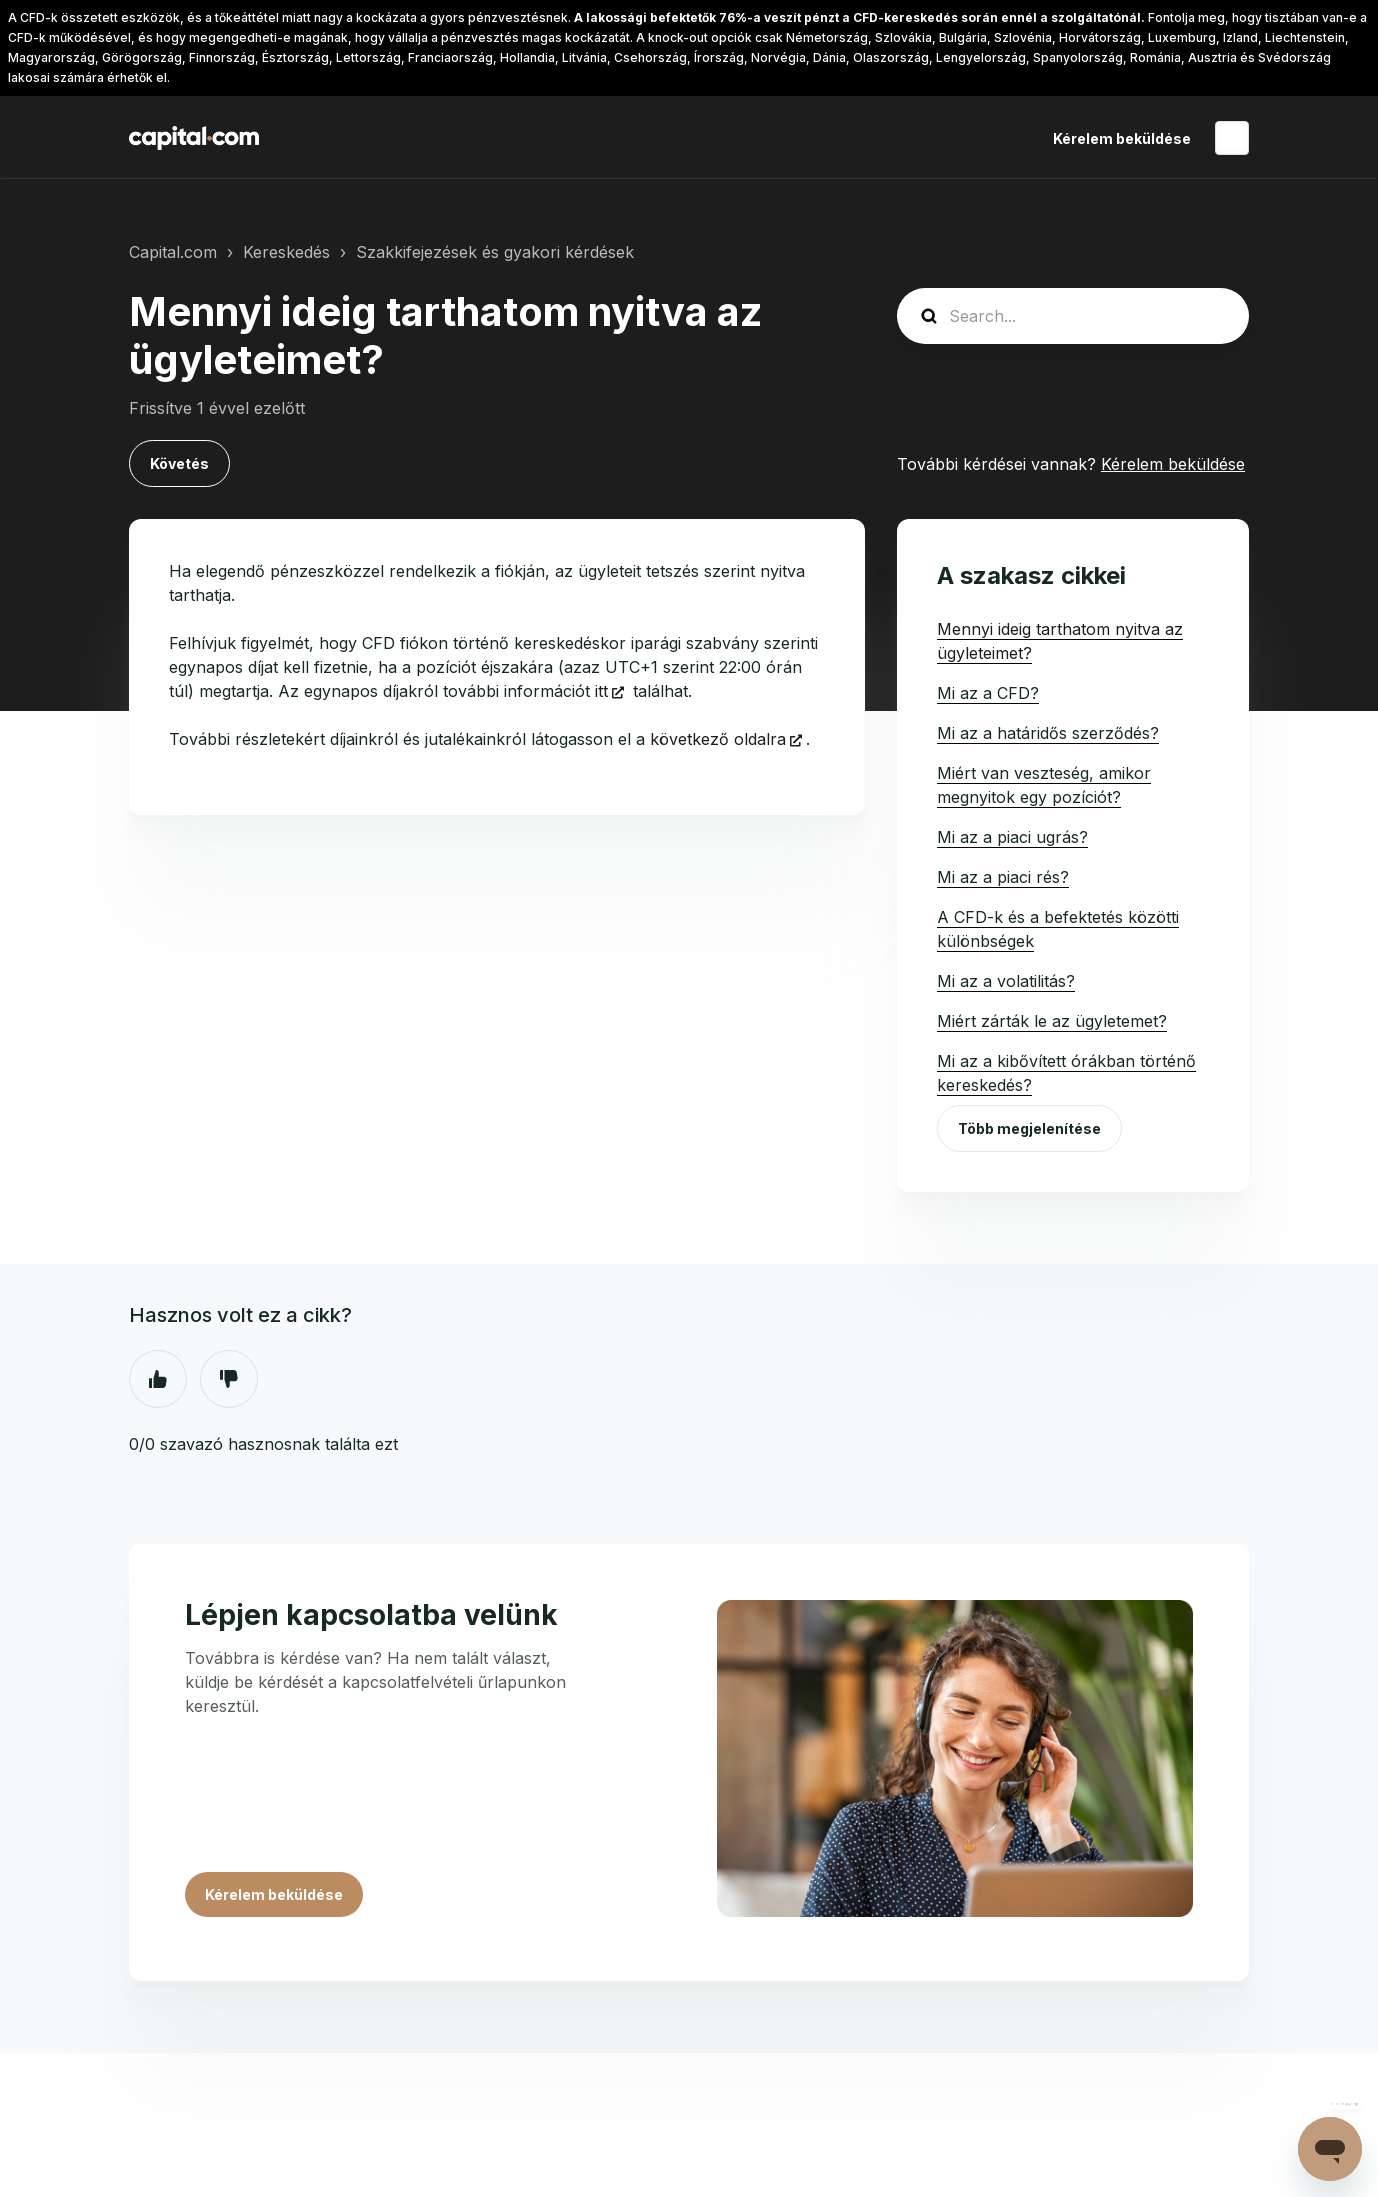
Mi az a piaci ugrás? (1012, 837)
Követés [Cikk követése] (179, 463)
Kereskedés (286, 252)
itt (601, 691)
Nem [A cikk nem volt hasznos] (229, 1379)
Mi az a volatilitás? (1006, 981)
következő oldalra (718, 739)
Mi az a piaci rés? (1003, 877)
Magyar (1232, 138)
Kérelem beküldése (1122, 138)
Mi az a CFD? (988, 693)
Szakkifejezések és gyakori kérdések (495, 252)
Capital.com (173, 252)
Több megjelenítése (1029, 1128)
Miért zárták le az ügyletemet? (1052, 1021)
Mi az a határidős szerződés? (1048, 733)
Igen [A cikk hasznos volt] (158, 1379)
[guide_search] (1073, 316)
